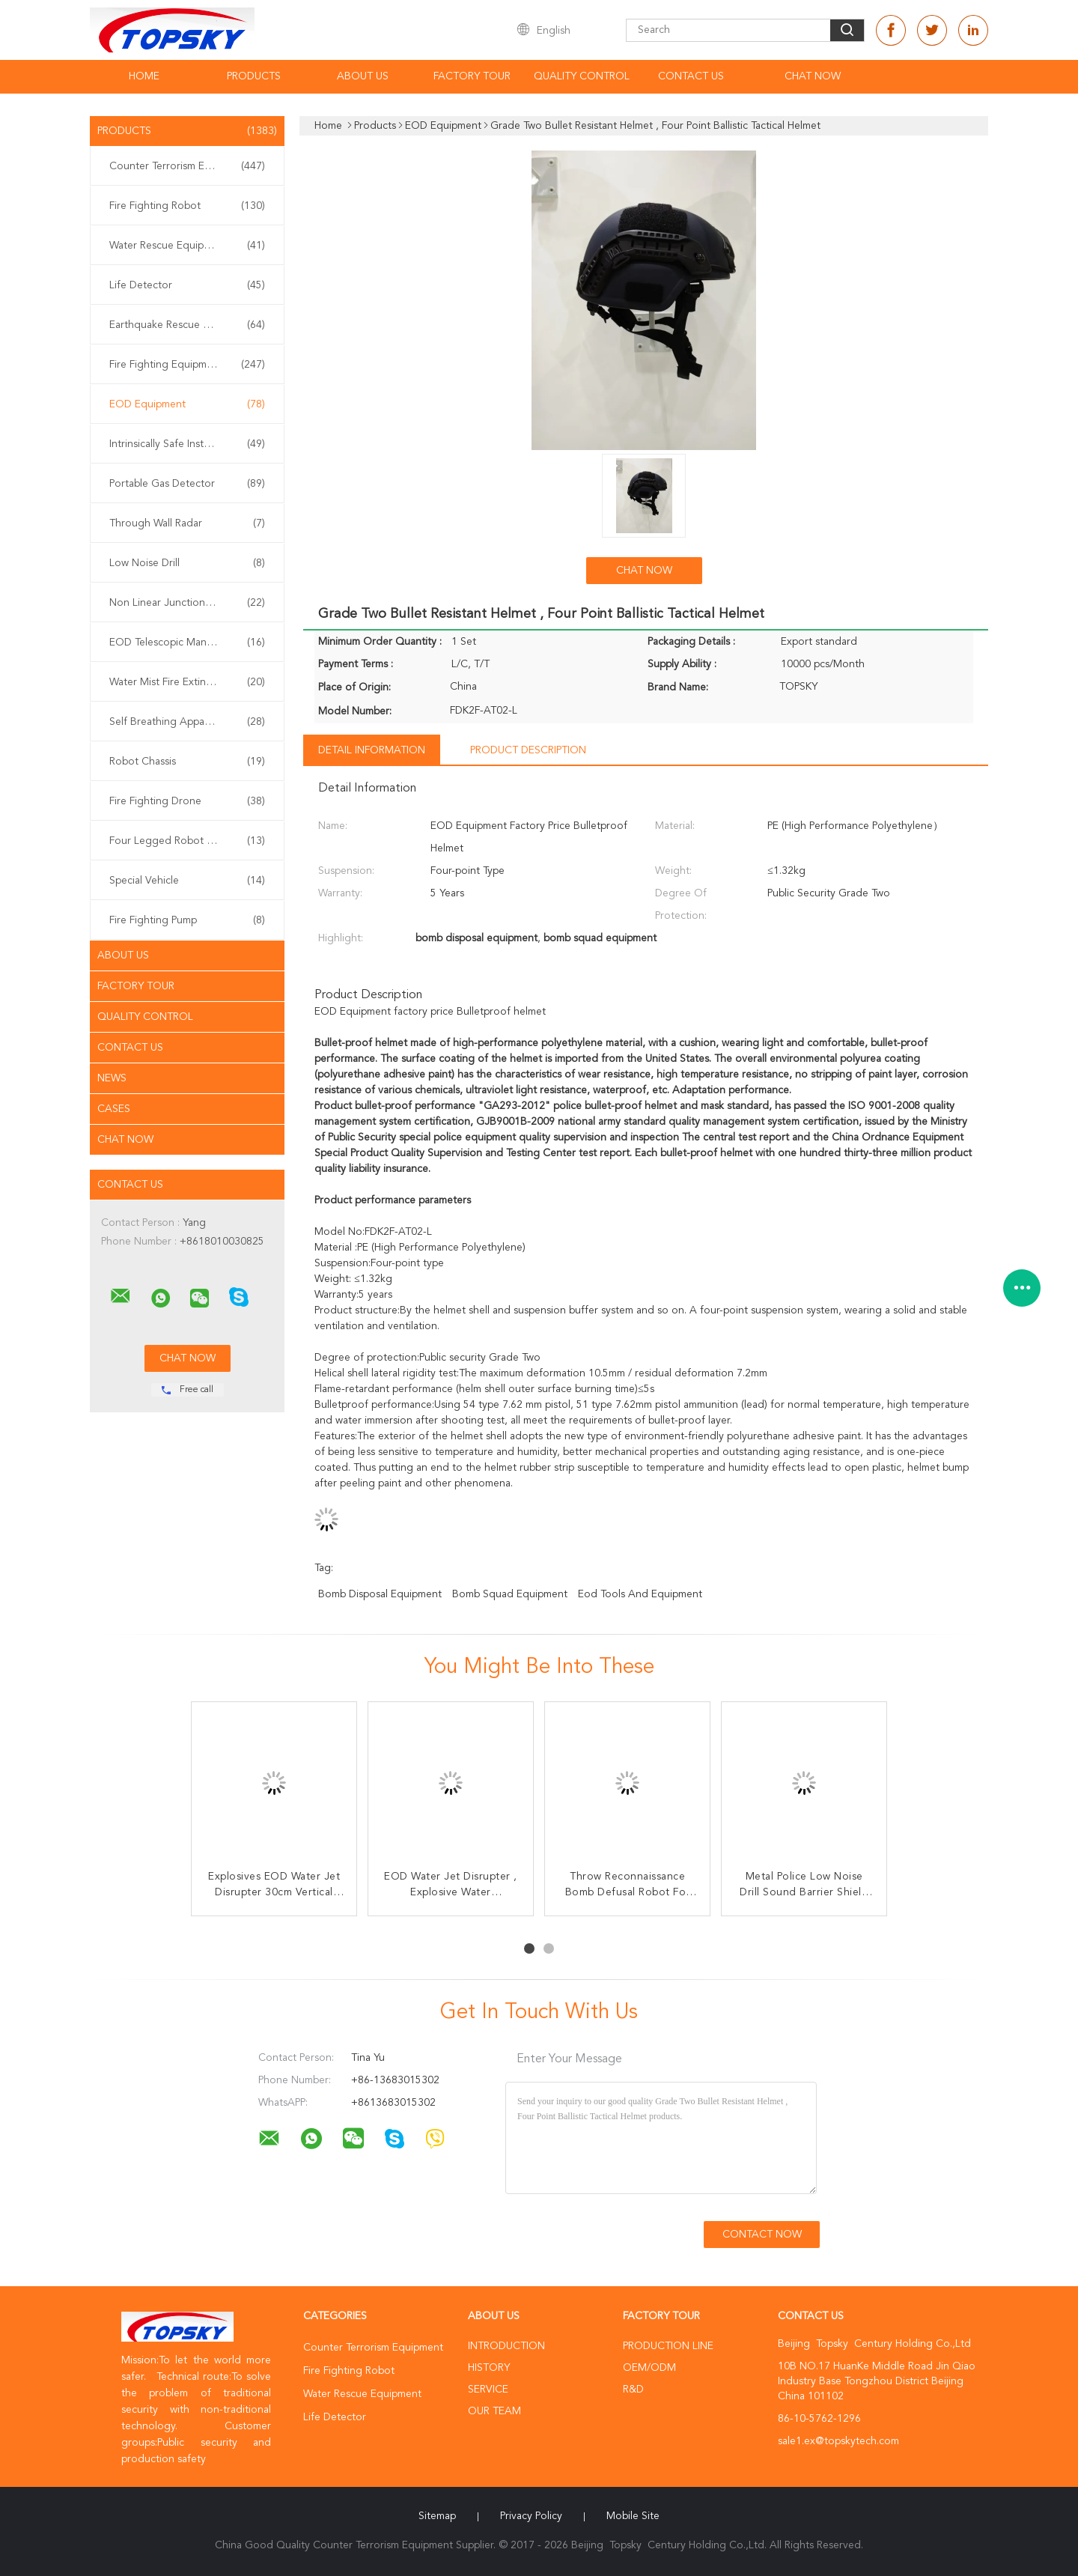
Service (488, 2389)
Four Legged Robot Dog (187, 840)
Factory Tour (472, 76)
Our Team (494, 2411)
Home (144, 76)
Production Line (668, 2346)
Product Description (528, 750)
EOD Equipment (187, 404)
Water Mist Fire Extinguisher (187, 682)
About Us (363, 76)
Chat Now (813, 76)
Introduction (506, 2346)
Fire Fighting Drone (187, 801)
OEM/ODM (649, 2368)
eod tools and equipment (640, 1594)
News (112, 1078)
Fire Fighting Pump (187, 920)
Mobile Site (633, 2516)
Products (254, 76)
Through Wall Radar (187, 523)
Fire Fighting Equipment (187, 364)
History (489, 2368)
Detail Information (371, 750)
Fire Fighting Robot (187, 205)
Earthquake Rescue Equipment (187, 325)
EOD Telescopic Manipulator (187, 642)
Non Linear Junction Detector (187, 602)
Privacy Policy (531, 2516)
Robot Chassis (187, 761)
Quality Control (582, 76)
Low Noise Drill (187, 563)
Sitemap (437, 2516)
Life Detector (187, 285)
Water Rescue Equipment (187, 245)
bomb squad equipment (509, 1594)
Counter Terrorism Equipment (187, 166)
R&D (633, 2389)
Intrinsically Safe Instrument (187, 444)
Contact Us (691, 76)
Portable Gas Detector (187, 483)
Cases (113, 1109)
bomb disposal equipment (380, 1594)
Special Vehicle (187, 880)
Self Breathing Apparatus (187, 721)
